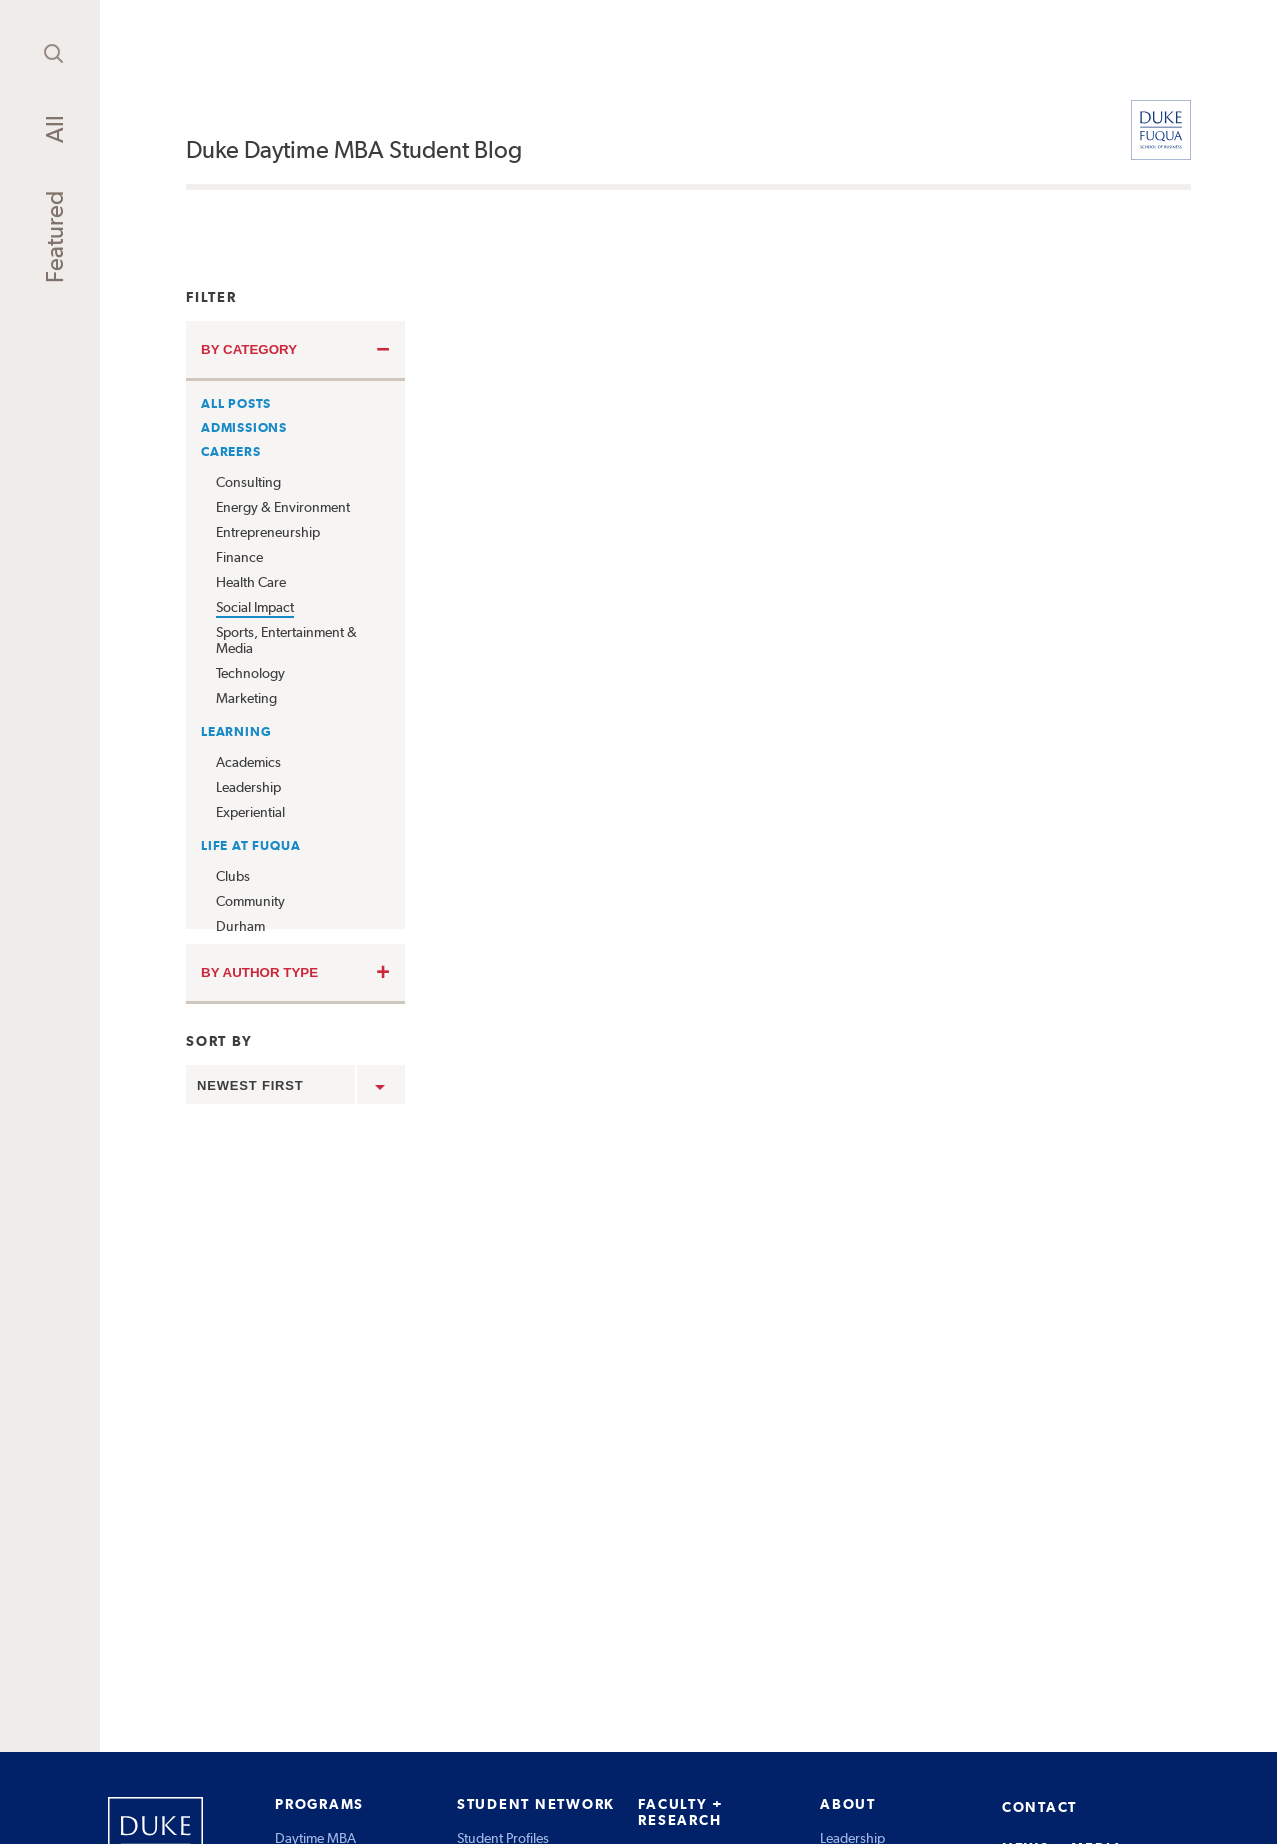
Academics (248, 762)
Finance (239, 557)
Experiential (250, 812)
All (54, 129)
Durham (240, 926)
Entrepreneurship (268, 532)
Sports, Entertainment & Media (286, 640)
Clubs (233, 876)
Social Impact (255, 607)
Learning (236, 731)
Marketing (246, 698)
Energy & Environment (283, 507)
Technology (250, 673)
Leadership (248, 787)
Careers (231, 451)
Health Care (251, 582)
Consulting (248, 482)
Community (250, 901)
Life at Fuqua (250, 845)
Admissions (244, 427)
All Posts (236, 403)
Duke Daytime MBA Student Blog (354, 149)
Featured (54, 237)
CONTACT (1039, 1807)
